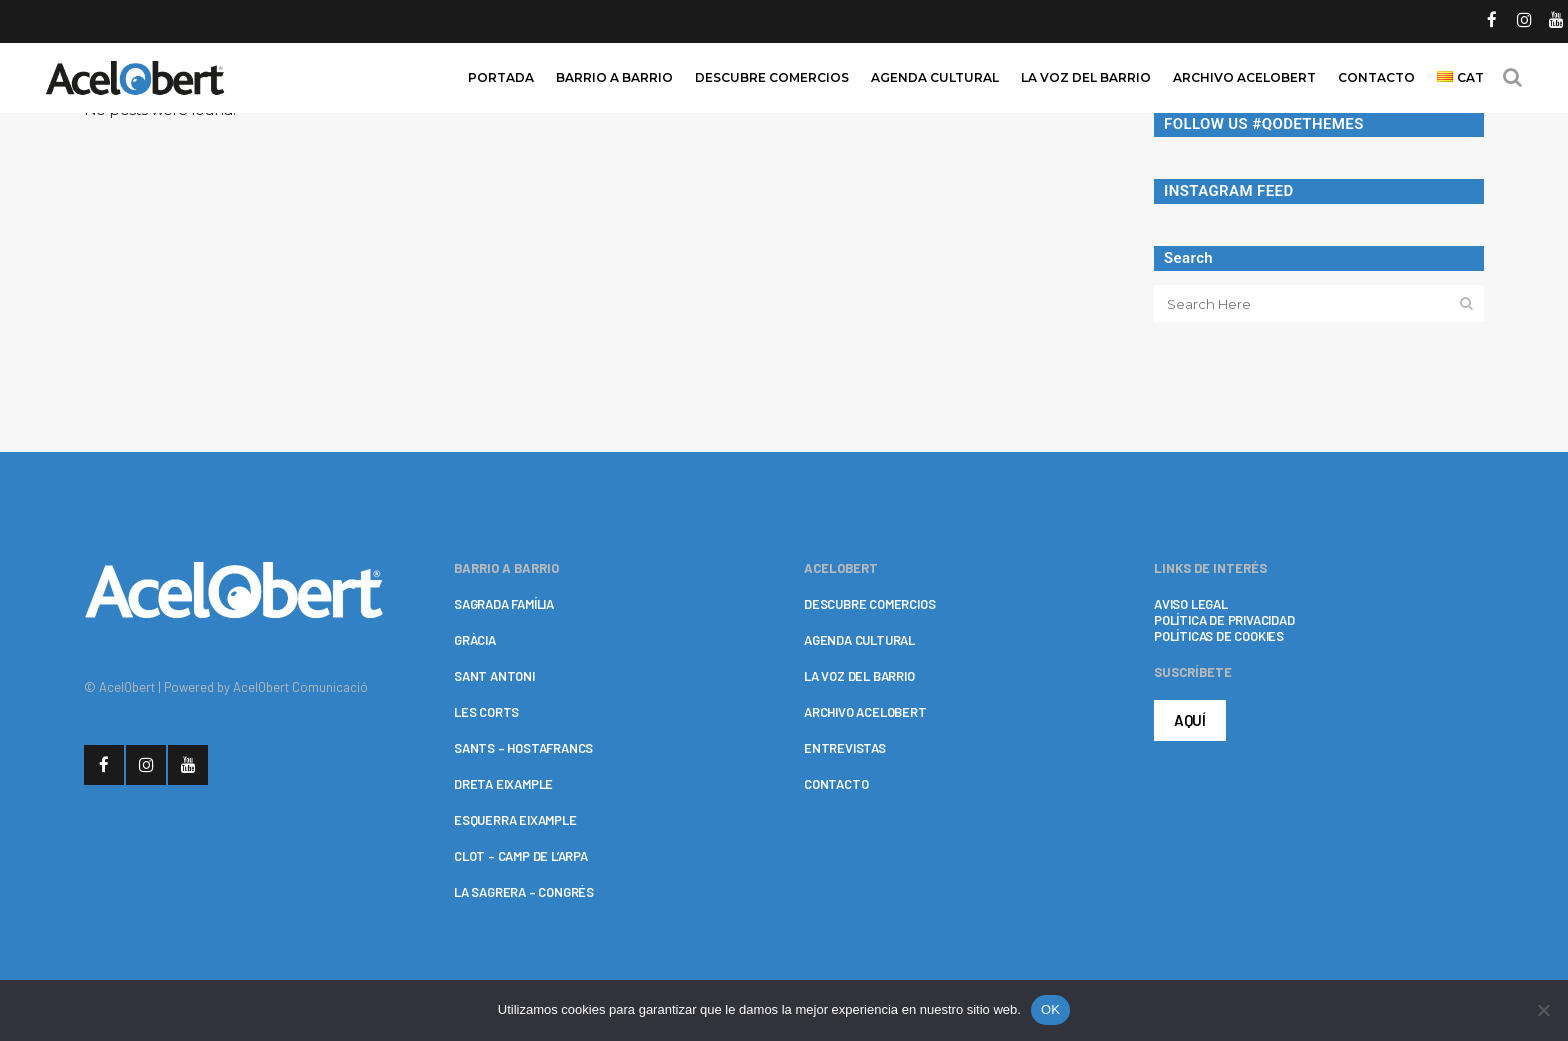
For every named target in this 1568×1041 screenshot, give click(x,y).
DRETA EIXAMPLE (503, 784)
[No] (1543, 1010)
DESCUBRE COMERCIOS (869, 604)
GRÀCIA (475, 640)
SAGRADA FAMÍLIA (504, 604)
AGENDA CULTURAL (859, 640)
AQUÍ (1190, 720)
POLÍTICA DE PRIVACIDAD (1224, 620)
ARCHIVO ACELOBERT (865, 712)
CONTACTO (836, 784)
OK (1050, 1009)
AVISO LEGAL (1191, 604)
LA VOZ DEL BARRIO (859, 676)
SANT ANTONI (494, 676)
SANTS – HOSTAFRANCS (523, 748)
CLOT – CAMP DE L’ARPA (521, 856)
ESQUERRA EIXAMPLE (515, 820)
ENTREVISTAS (845, 748)
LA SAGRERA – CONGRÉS (524, 892)
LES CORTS (486, 712)
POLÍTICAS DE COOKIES (1219, 636)
